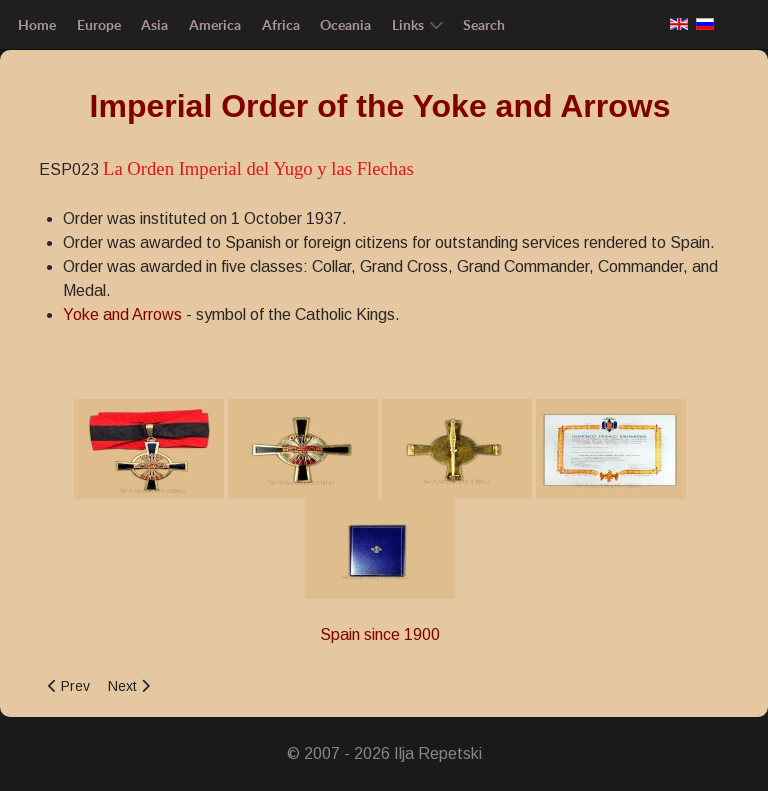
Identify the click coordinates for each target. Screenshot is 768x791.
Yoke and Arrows (122, 314)
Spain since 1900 (380, 634)
